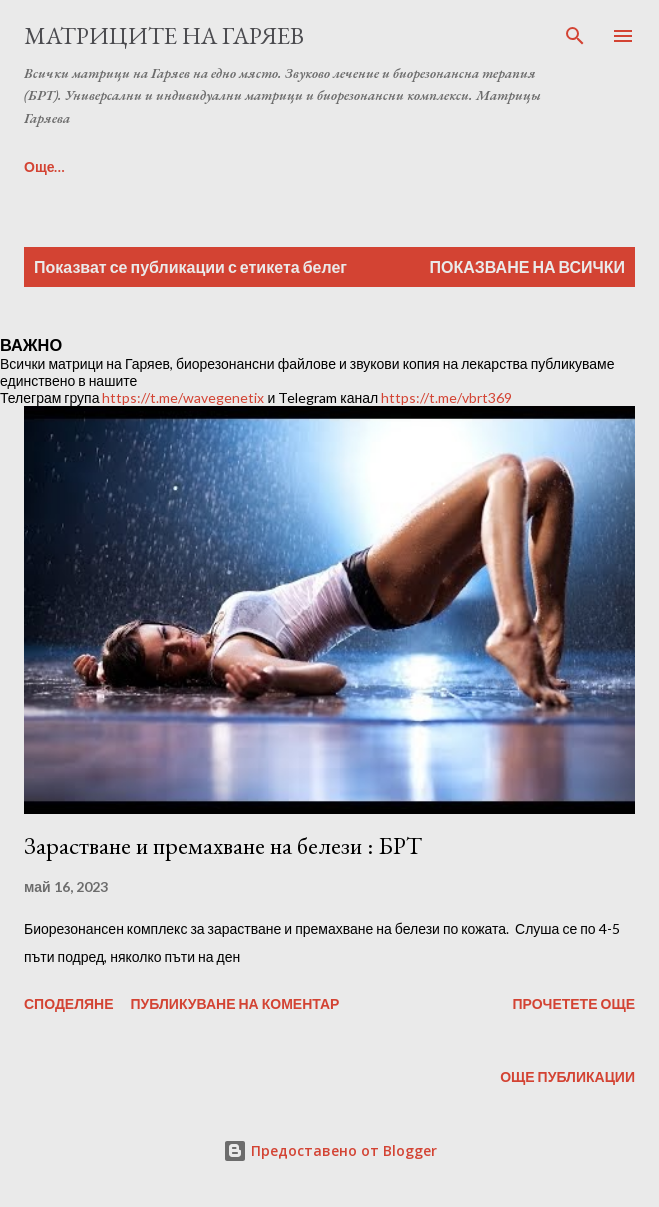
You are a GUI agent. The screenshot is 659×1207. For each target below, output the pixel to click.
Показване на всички (527, 266)
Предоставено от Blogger (330, 1150)
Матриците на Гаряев (164, 35)
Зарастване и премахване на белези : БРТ (223, 845)
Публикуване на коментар (235, 1003)
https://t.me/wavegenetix (183, 397)
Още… (45, 166)
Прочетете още (573, 1003)
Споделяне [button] (69, 1003)
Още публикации (567, 1076)
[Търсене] (575, 36)
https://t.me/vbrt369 (446, 397)
